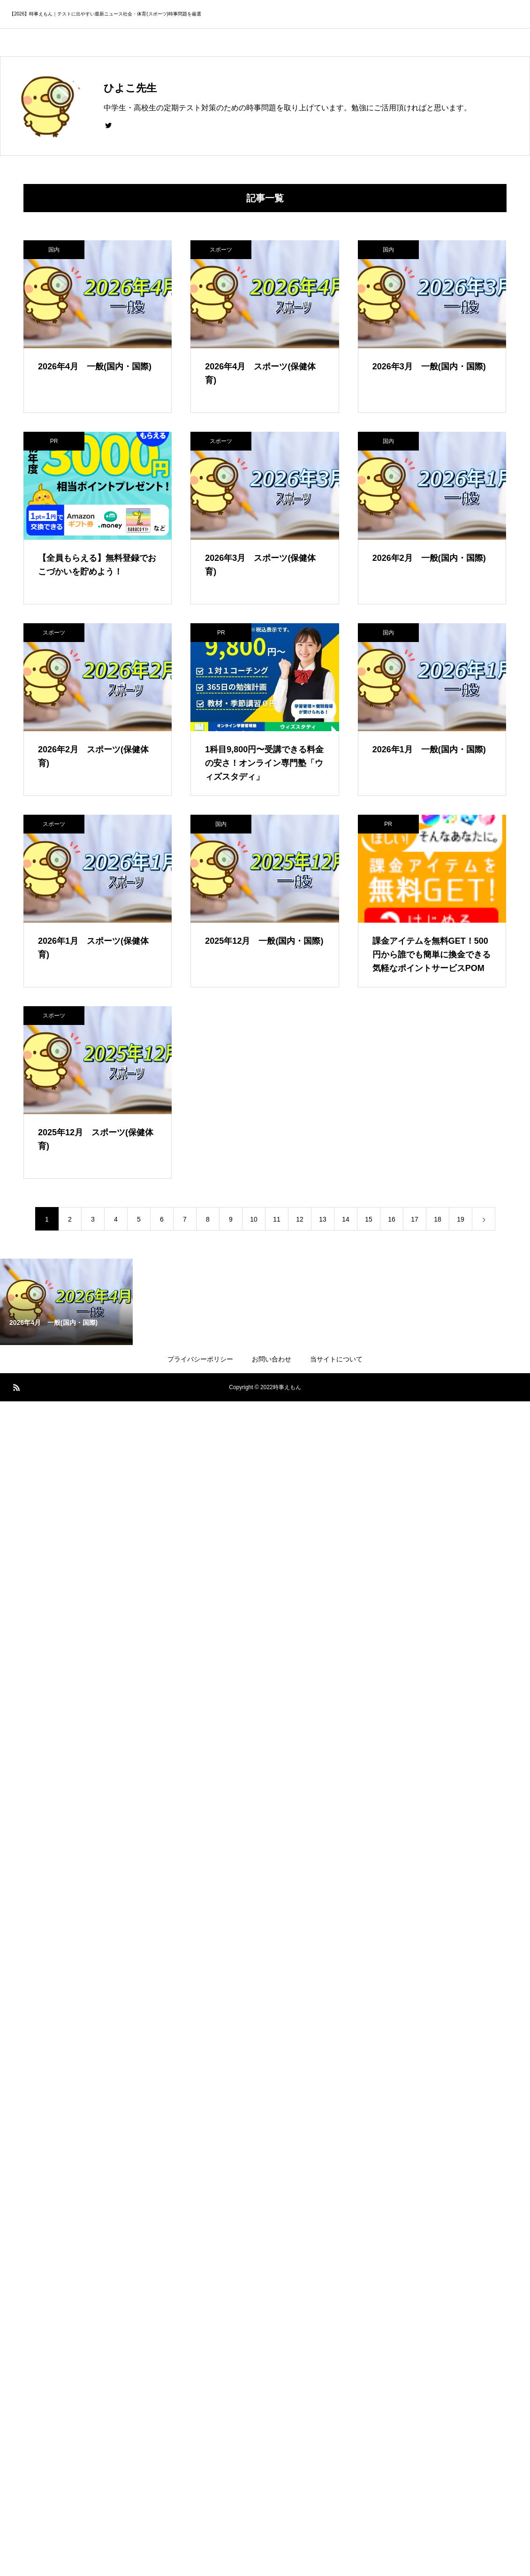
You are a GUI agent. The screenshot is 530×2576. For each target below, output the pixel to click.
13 (322, 1219)
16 (391, 1219)
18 (437, 1219)
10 (253, 1219)
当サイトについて (336, 1359)
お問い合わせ (271, 1359)
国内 (54, 249)
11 (276, 1219)
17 (414, 1219)
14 (345, 1219)
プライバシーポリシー (200, 1359)
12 (299, 1219)
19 (460, 1219)
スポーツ (221, 249)
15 (368, 1219)
